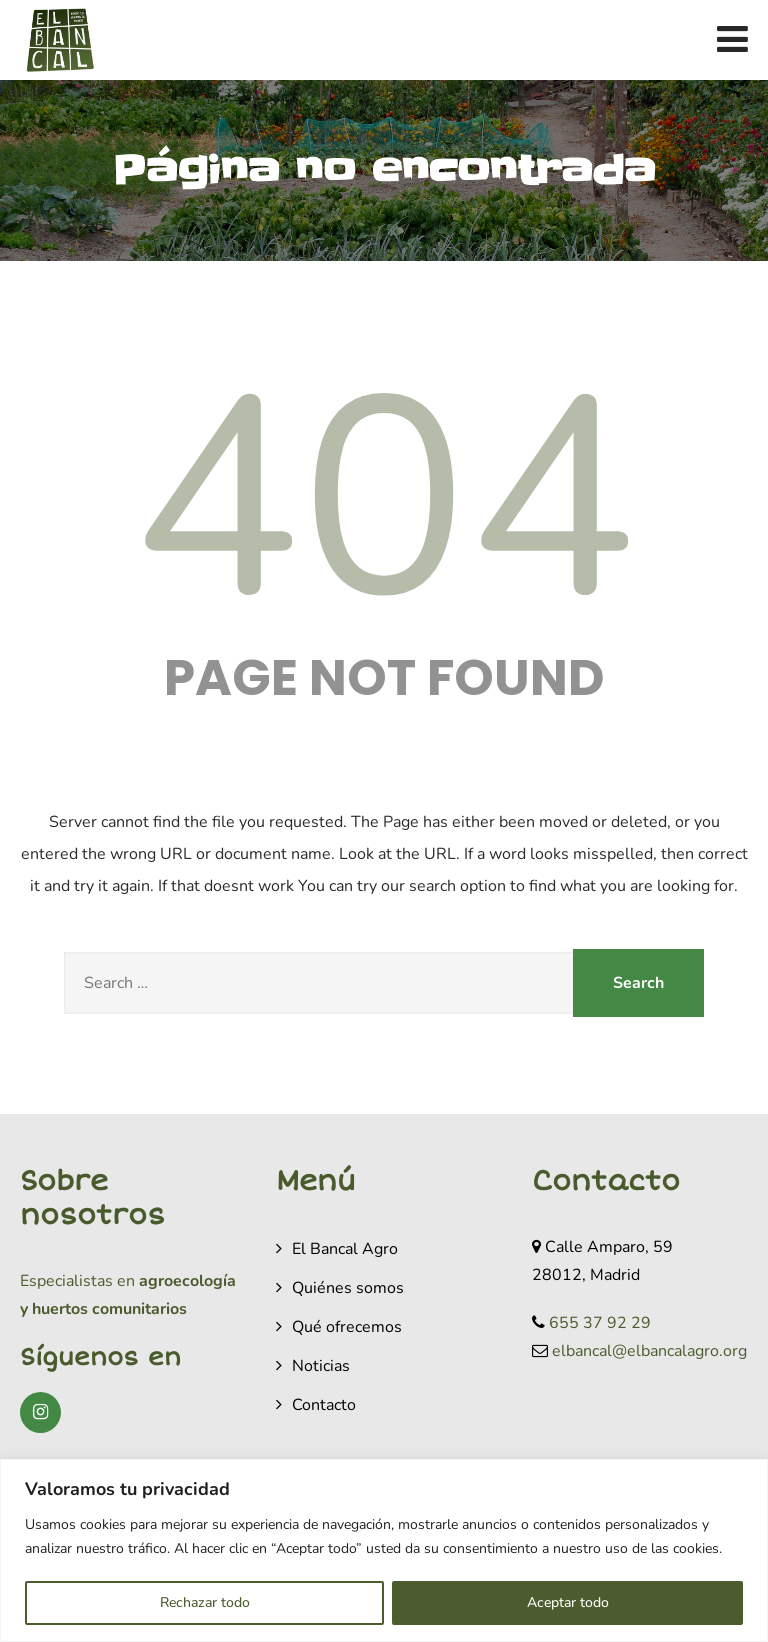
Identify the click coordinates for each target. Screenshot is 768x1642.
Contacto (324, 1405)
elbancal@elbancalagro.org (649, 1351)
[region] (384, 1550)
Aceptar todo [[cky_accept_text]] (568, 1602)
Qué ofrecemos (347, 1327)
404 (384, 501)
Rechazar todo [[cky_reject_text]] (205, 1602)
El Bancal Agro (345, 1249)
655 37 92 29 (600, 1323)
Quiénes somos (348, 1288)
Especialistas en (77, 1281)
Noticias (321, 1366)
